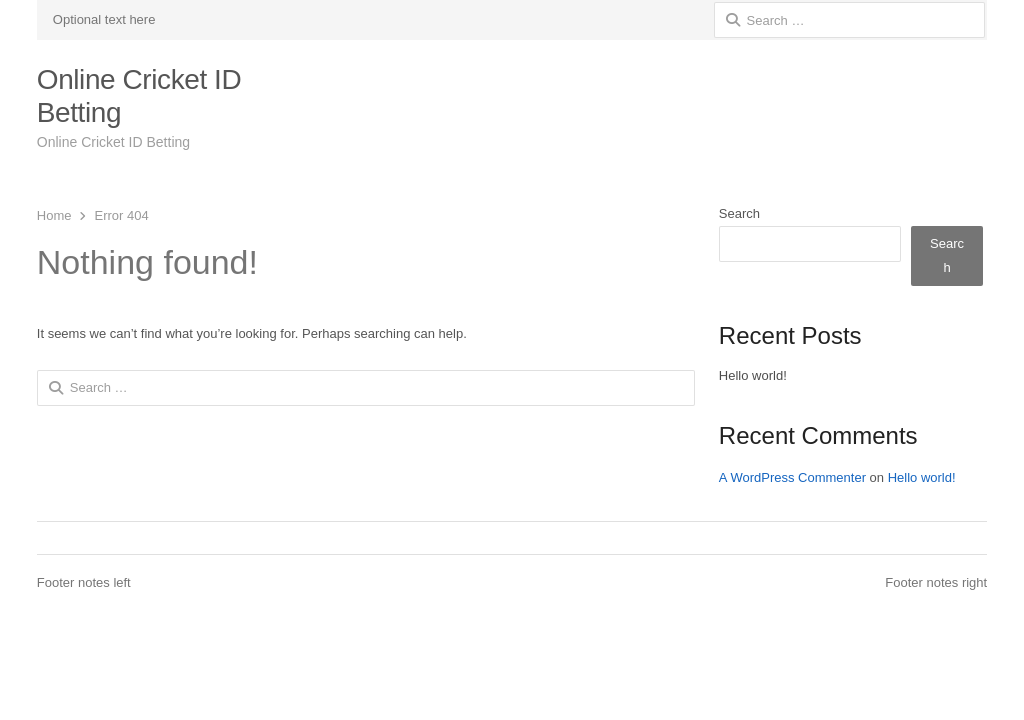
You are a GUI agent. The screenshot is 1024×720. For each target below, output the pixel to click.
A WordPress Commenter (792, 477)
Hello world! (753, 375)
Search (739, 213)
